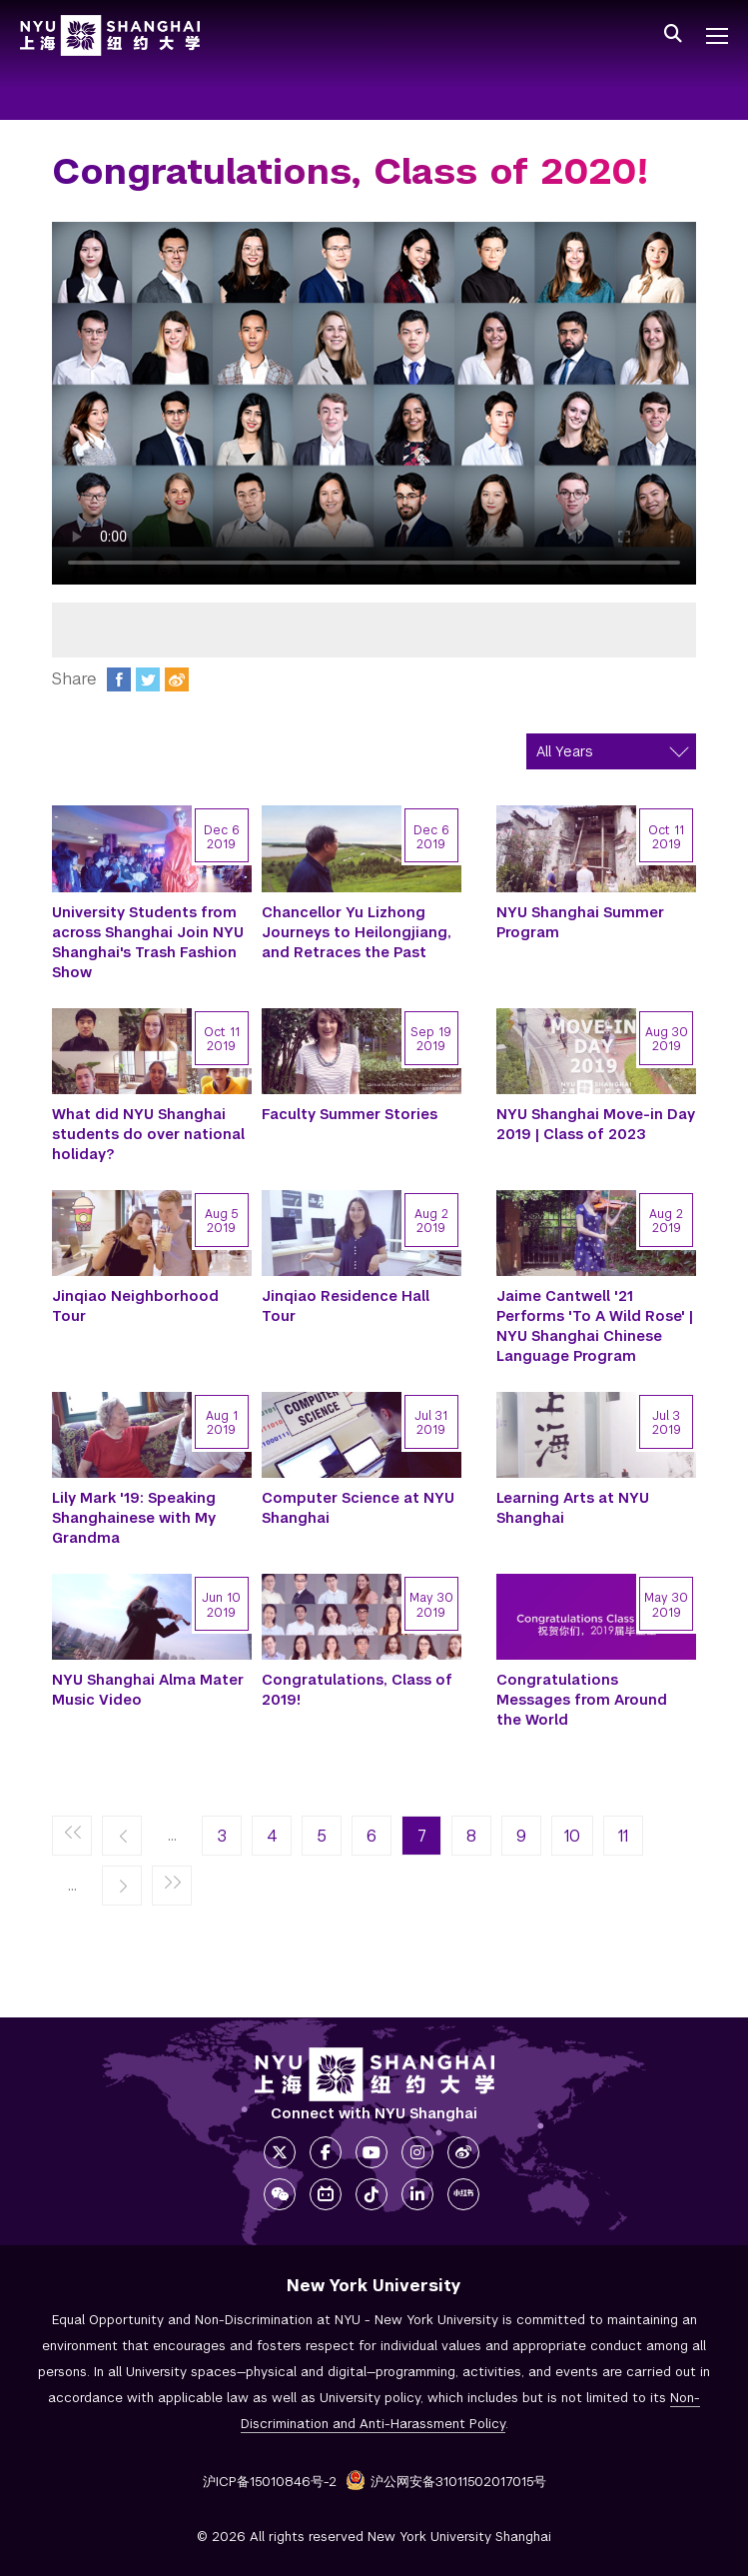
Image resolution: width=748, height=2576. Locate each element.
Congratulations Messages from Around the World (581, 1700)
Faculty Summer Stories (349, 1114)
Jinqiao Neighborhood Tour (135, 1306)
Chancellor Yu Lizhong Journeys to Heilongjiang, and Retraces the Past (356, 932)
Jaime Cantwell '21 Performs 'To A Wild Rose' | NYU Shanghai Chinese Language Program (594, 1326)
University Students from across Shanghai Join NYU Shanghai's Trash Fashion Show (148, 942)
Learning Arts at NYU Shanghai (572, 1508)
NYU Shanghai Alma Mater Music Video (148, 1690)
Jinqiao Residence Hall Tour (345, 1306)
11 (623, 1836)
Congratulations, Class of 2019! (357, 1690)
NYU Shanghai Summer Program (580, 922)
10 (572, 1836)
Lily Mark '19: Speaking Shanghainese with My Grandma (134, 1518)
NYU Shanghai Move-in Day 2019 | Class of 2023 (595, 1124)
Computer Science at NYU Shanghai (358, 1508)
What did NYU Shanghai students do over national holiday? (148, 1134)
